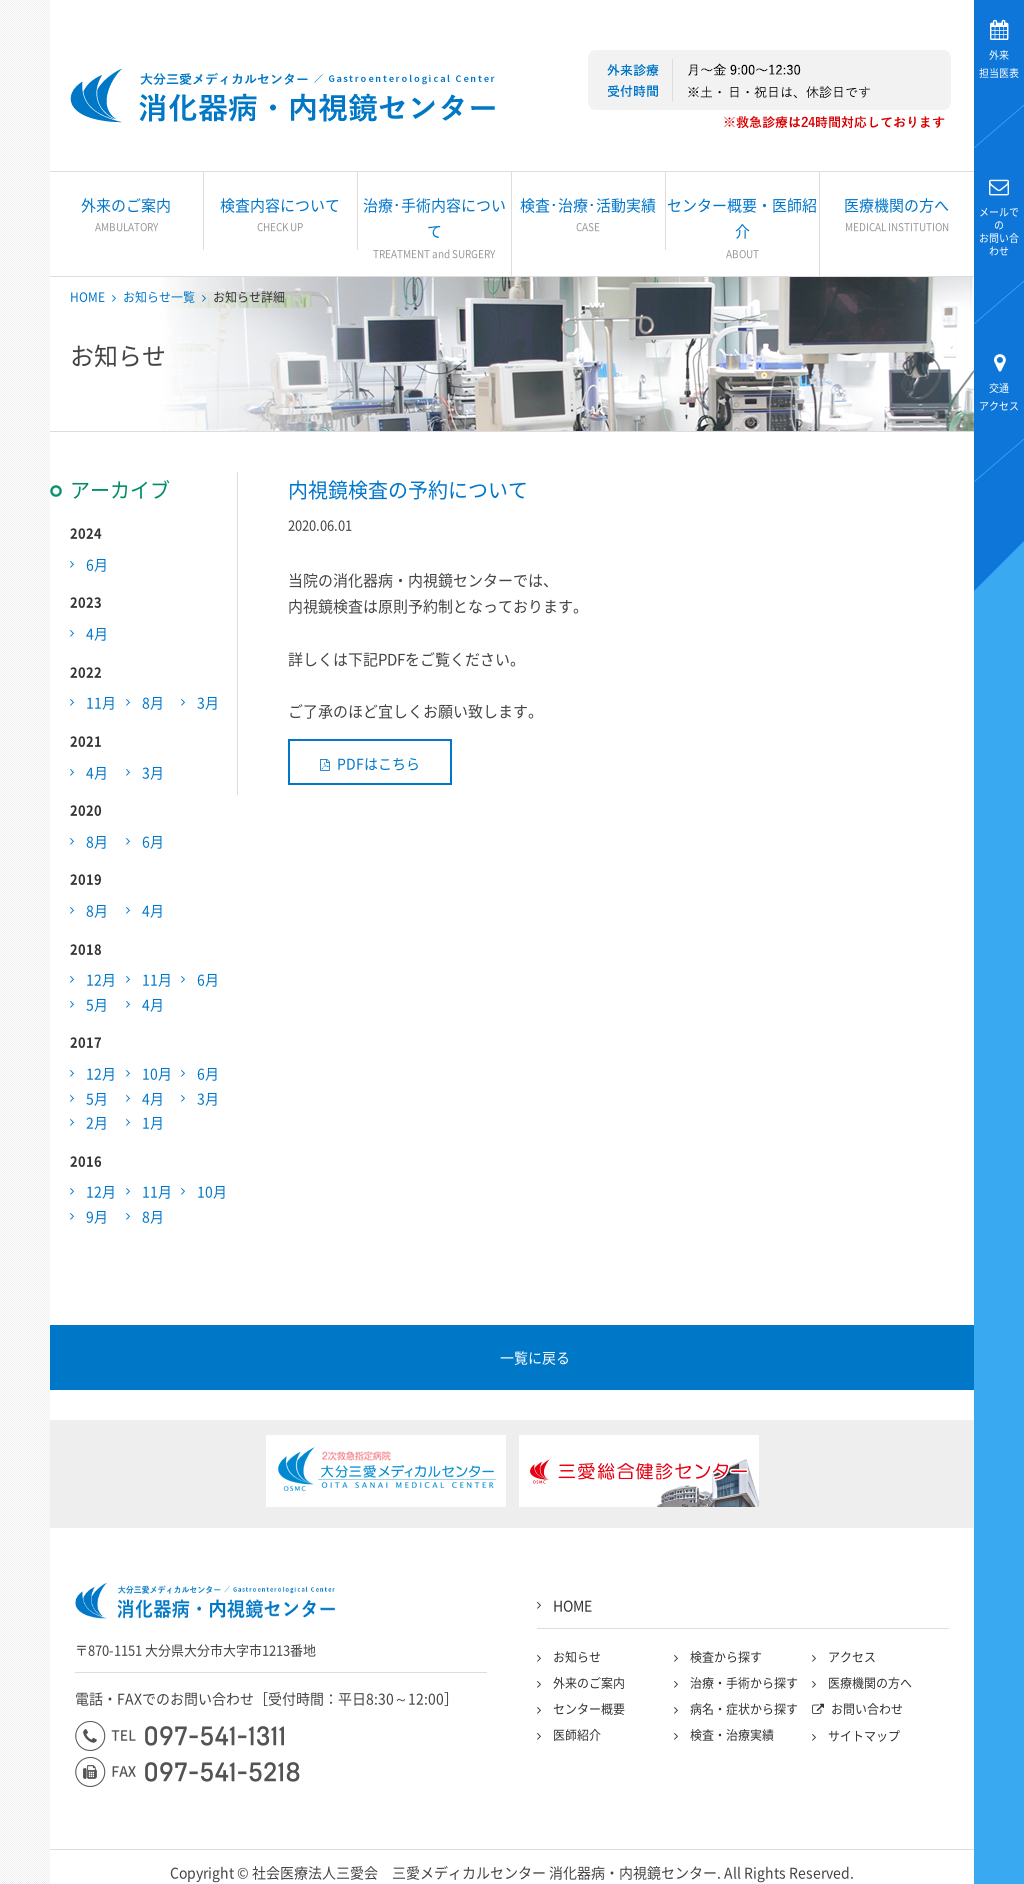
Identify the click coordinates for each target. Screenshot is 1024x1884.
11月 (101, 702)
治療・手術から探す (744, 1683)
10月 (157, 1073)
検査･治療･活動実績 (588, 215)
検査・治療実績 (732, 1735)
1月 (153, 1122)
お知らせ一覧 (159, 297)
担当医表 (999, 63)
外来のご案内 (126, 215)
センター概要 (589, 1709)
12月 (101, 979)
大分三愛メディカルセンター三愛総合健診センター (282, 95)
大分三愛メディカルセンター (25, 262)
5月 (97, 1004)
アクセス (999, 396)
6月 (97, 564)
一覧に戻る (535, 1357)
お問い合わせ (999, 230)
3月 (208, 702)
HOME (87, 297)
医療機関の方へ (897, 215)
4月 (97, 633)
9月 (97, 1216)
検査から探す (726, 1657)
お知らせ (577, 1657)
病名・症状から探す (744, 1709)
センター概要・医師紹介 (742, 228)
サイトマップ (864, 1736)
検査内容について (280, 215)
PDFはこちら (378, 763)
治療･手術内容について (434, 228)
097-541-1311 (179, 1736)
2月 (97, 1122)
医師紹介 (577, 1735)
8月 (153, 702)
